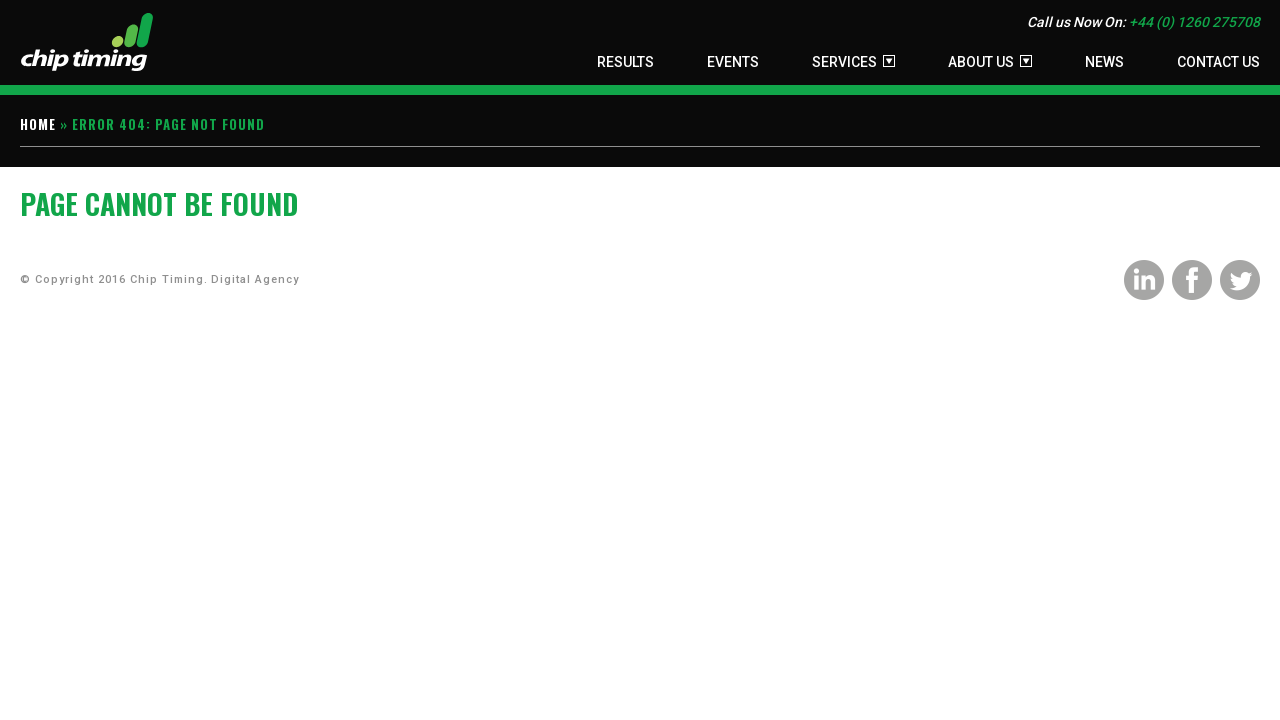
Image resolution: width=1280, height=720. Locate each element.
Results (625, 62)
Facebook (1192, 280)
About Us (981, 62)
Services (844, 62)
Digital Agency (255, 279)
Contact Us (1218, 62)
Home (38, 124)
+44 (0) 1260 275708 (1194, 22)
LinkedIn (1144, 280)
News (1104, 62)
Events (733, 62)
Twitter (1240, 280)
